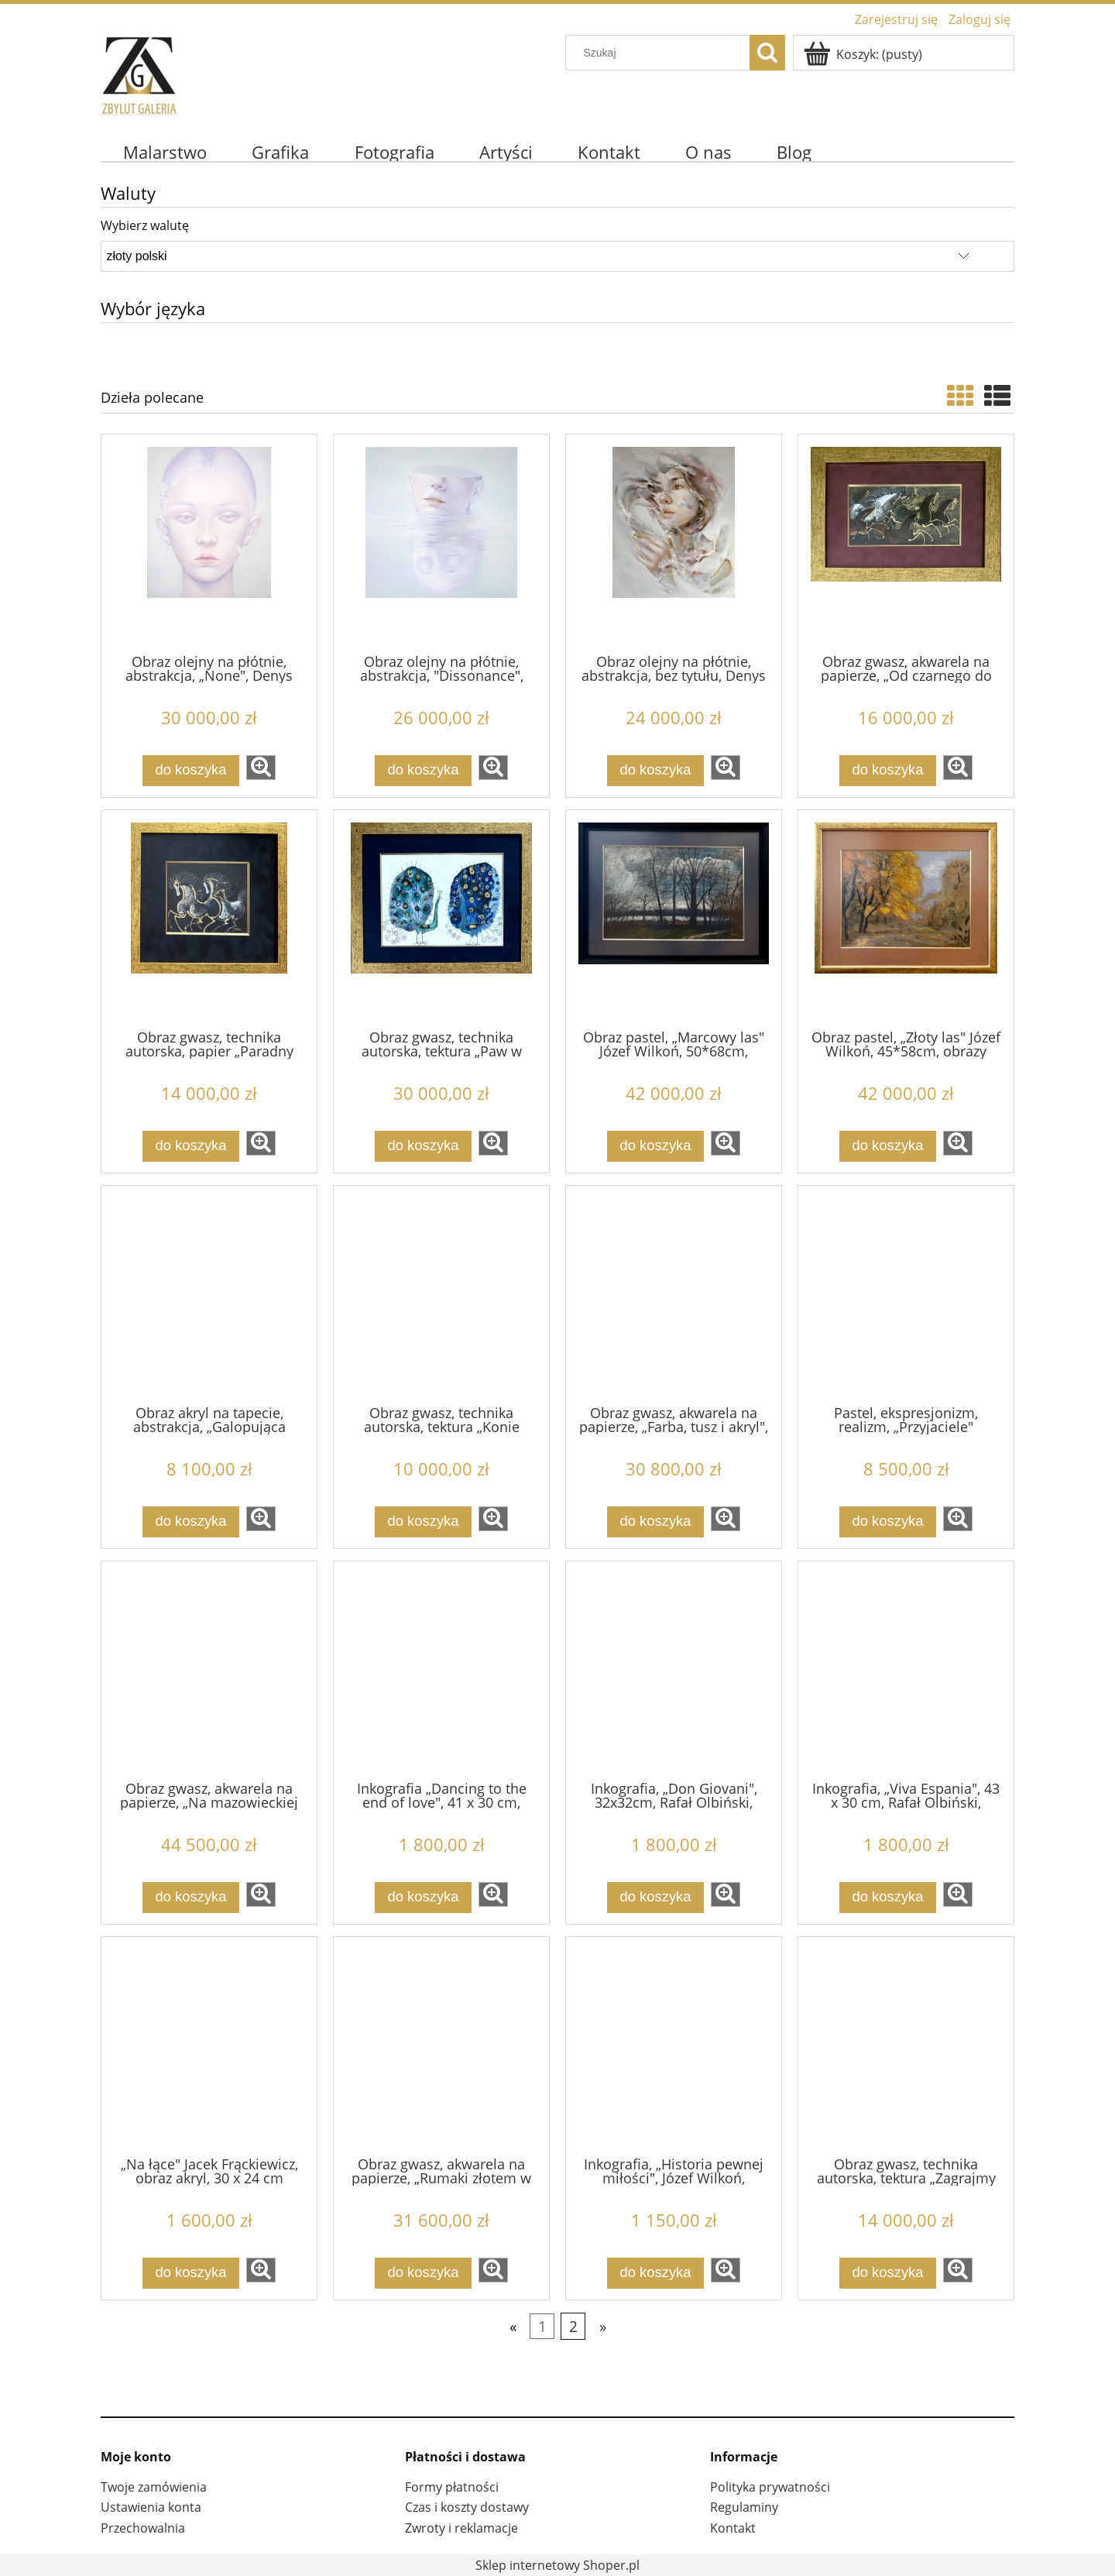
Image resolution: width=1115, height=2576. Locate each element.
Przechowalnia (143, 2528)
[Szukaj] (767, 52)
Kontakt (733, 2528)
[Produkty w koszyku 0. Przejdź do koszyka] (864, 54)
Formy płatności (452, 2486)
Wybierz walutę (145, 225)
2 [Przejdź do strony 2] (573, 2326)
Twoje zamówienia (154, 2486)
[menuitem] (165, 152)
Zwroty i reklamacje (461, 2528)
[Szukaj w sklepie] (661, 53)
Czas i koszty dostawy (467, 2507)
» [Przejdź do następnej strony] (602, 2326)
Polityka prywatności (770, 2486)
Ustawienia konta (151, 2507)
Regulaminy (744, 2507)
